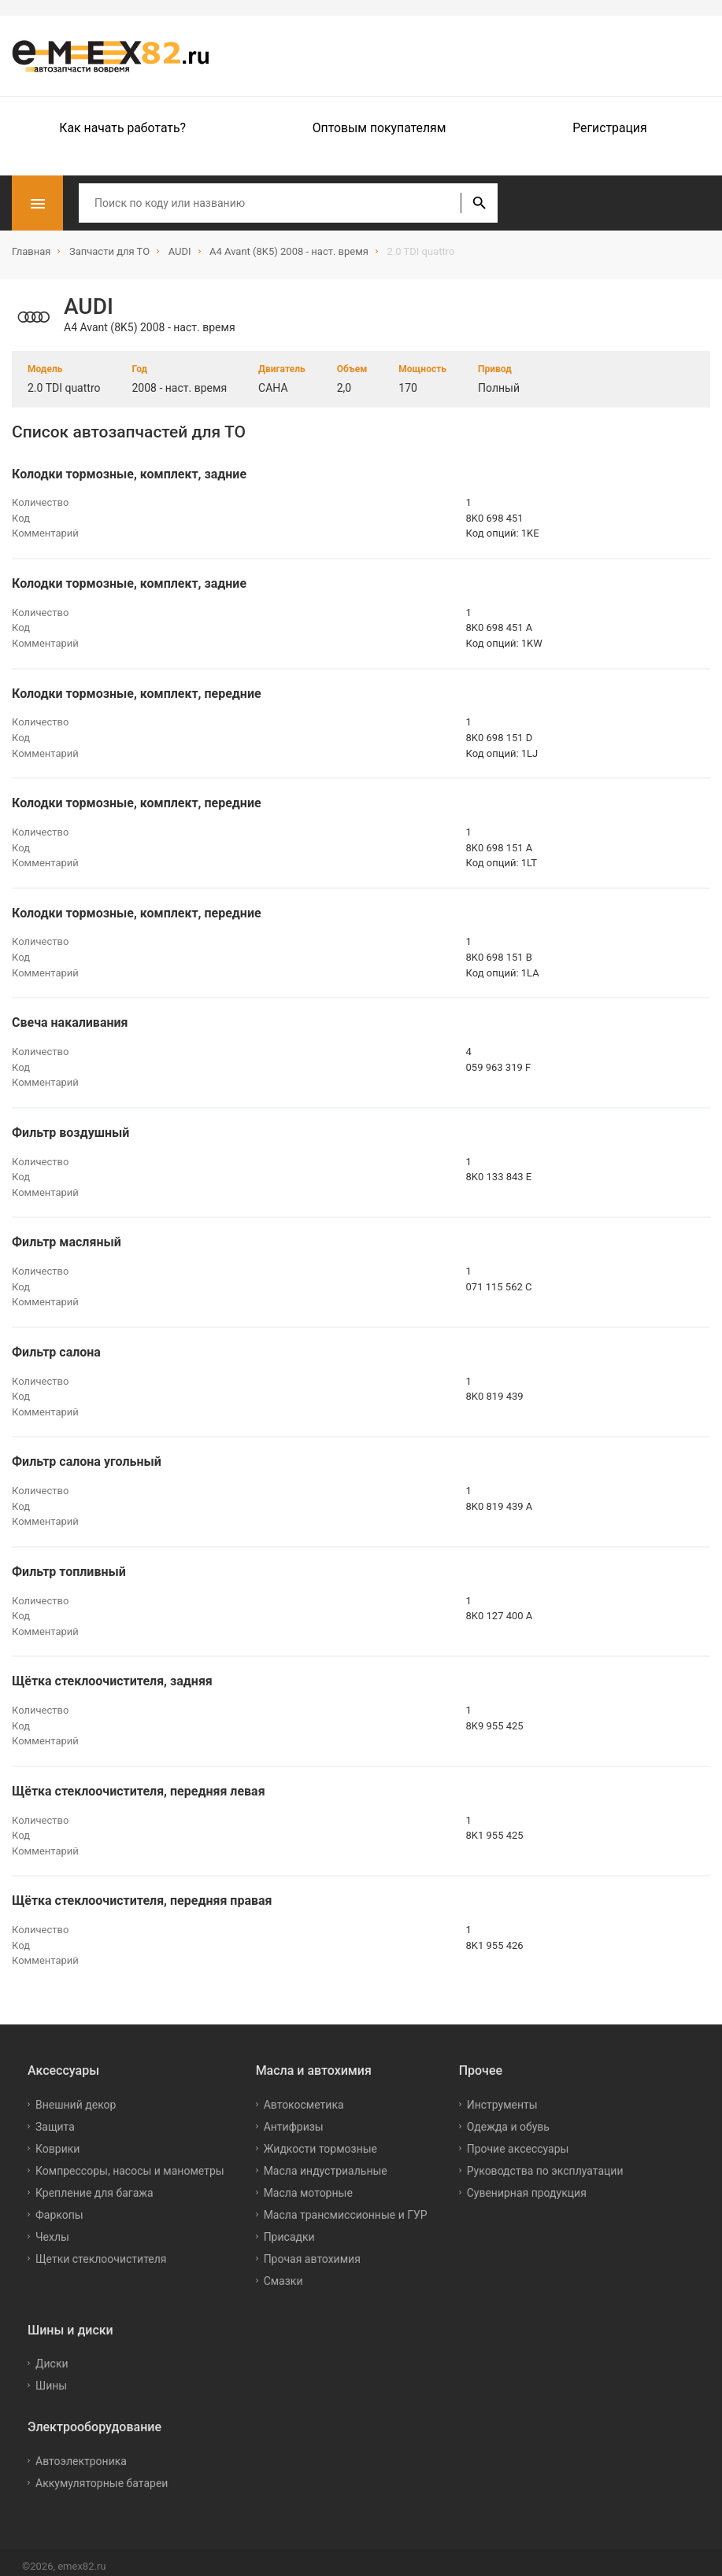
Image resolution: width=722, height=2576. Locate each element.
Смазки (283, 2272)
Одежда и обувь (508, 2118)
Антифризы (294, 2118)
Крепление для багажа (94, 2184)
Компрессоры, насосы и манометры (129, 2162)
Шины (51, 2377)
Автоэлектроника (81, 2452)
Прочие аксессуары (518, 2140)
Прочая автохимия (312, 2250)
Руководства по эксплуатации (545, 2162)
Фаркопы (59, 2206)
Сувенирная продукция (527, 2184)
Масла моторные (308, 2184)
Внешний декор (75, 2096)
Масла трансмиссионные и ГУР (346, 2206)
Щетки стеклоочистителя (101, 2250)
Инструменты (502, 2096)
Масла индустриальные (325, 2162)
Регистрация (609, 127)
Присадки (289, 2228)
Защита (55, 2118)
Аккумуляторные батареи (101, 2474)
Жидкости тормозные (320, 2140)
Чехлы (52, 2228)
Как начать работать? (122, 127)
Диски (51, 2355)
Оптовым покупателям (379, 127)
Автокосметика (304, 2096)
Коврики (57, 2140)
